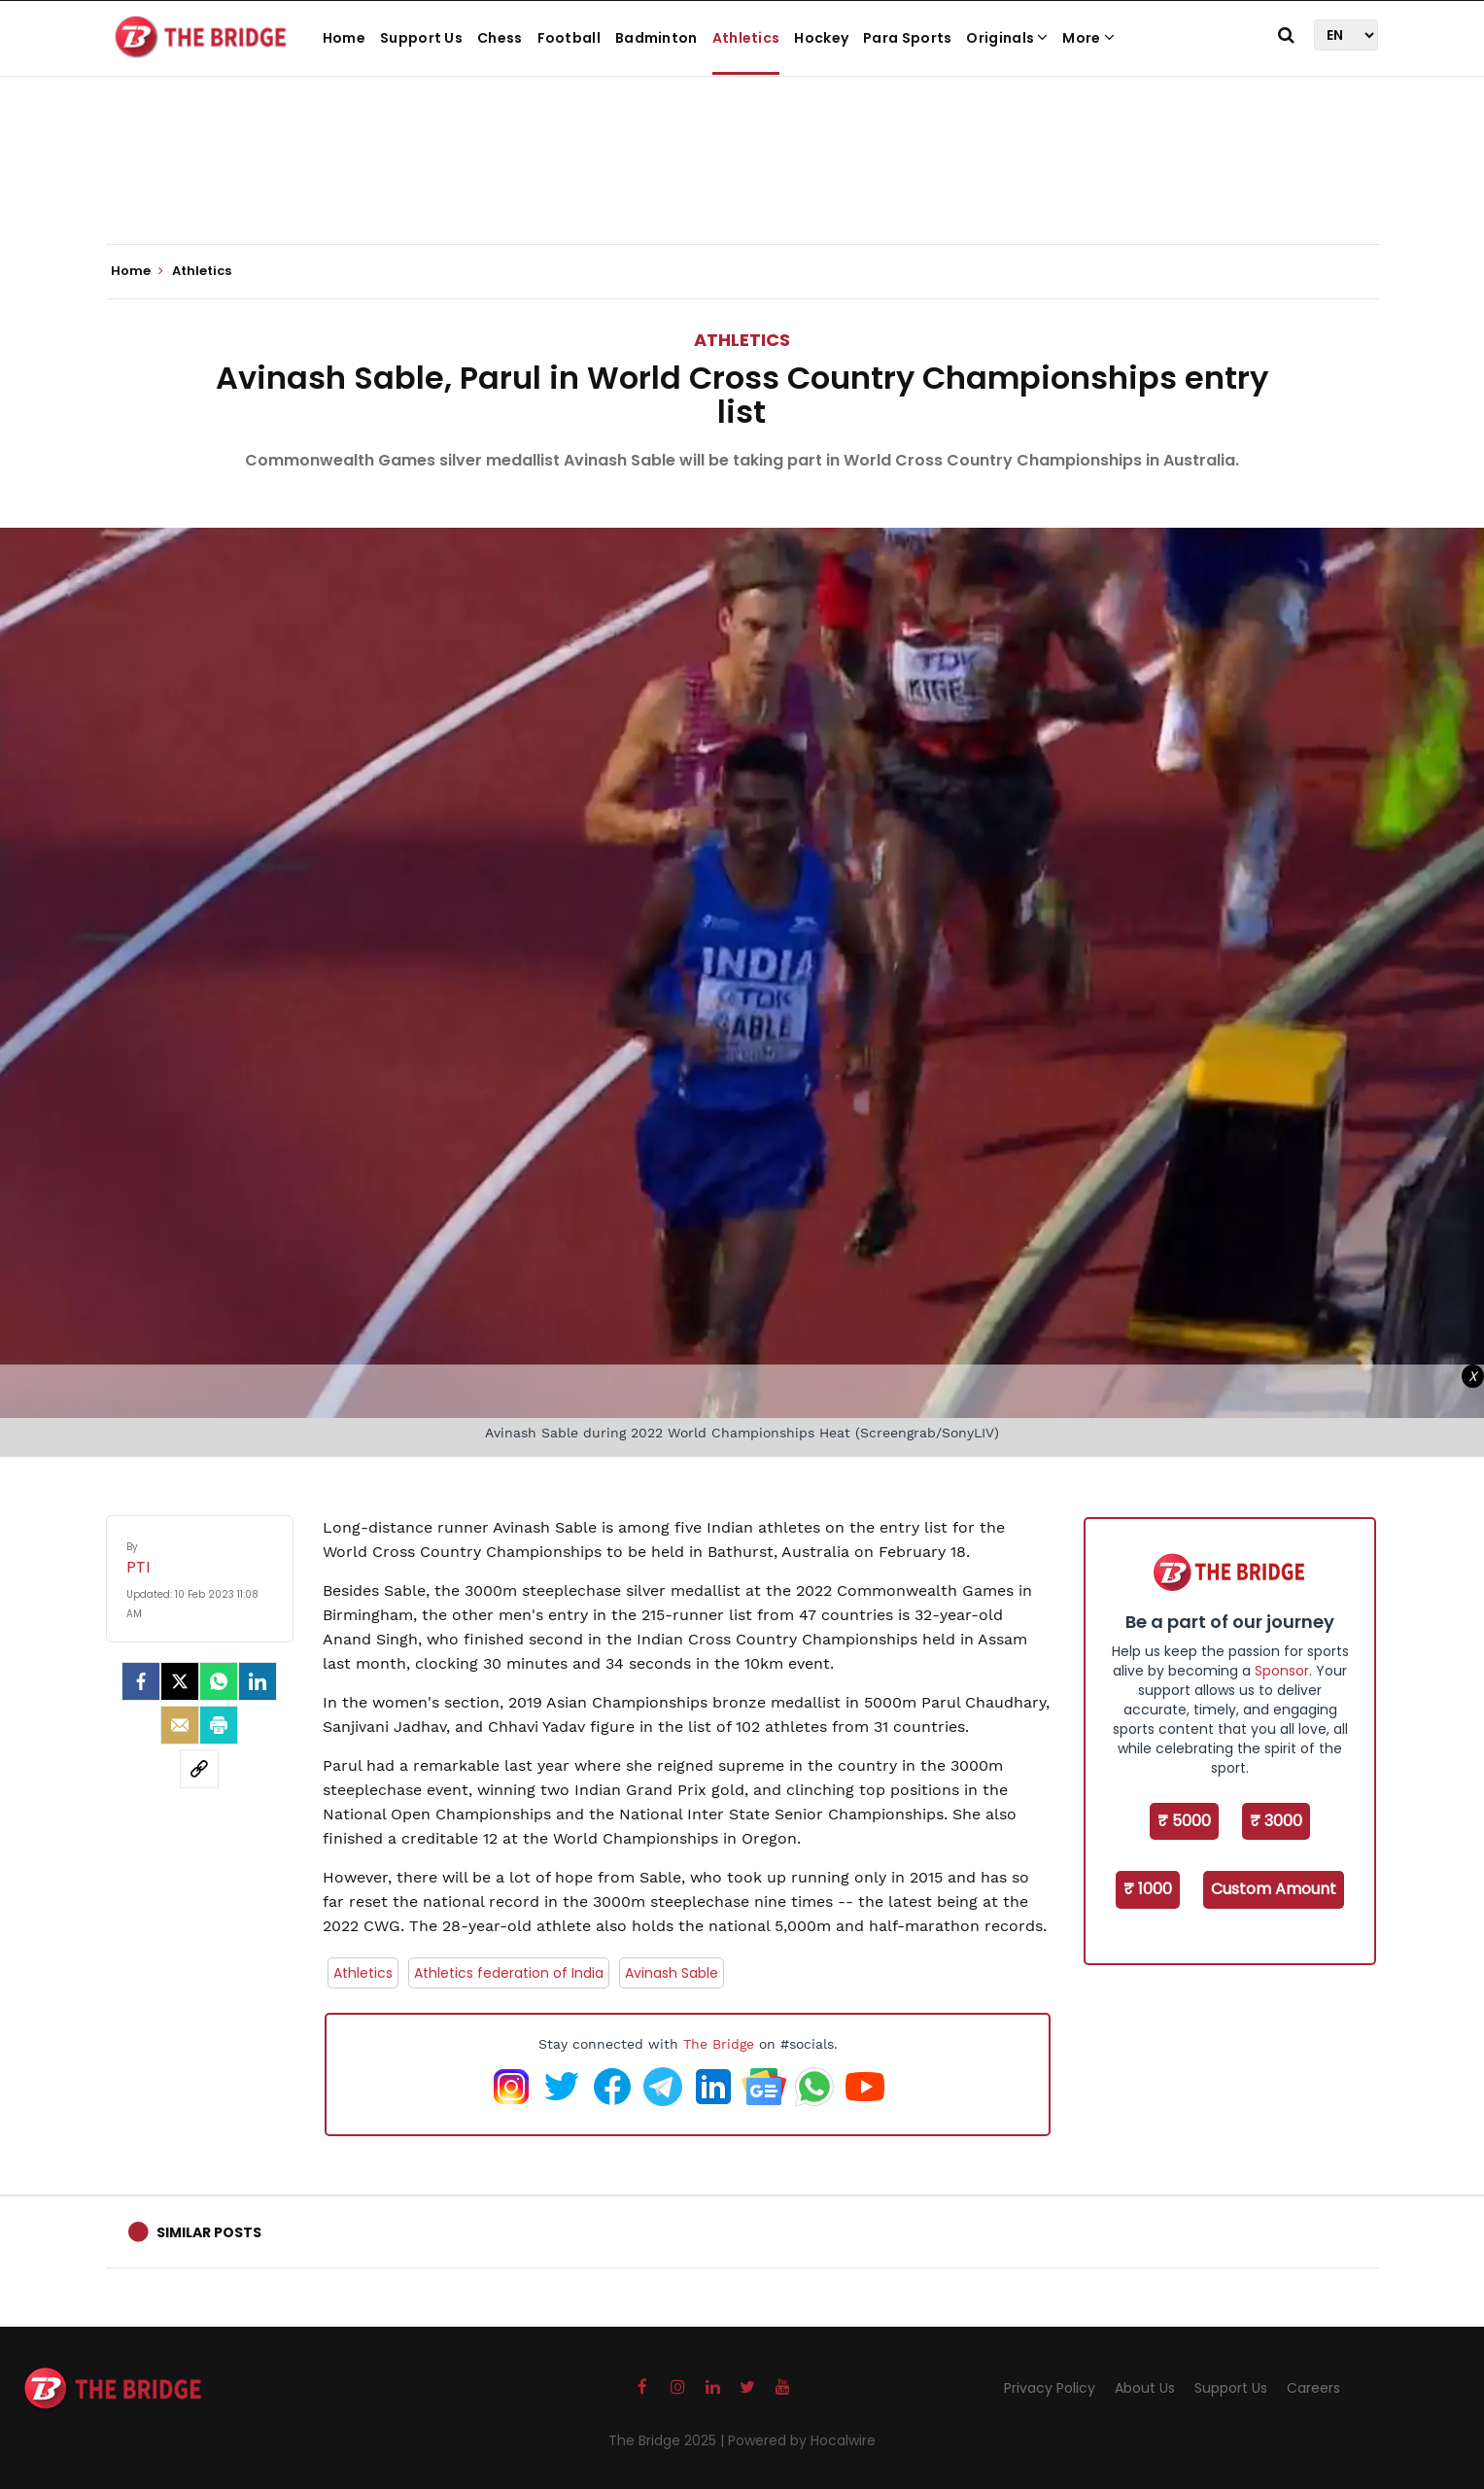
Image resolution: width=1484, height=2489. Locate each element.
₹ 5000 (1184, 1821)
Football (569, 38)
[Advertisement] (742, 184)
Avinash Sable (671, 1973)
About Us (1145, 2388)
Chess (500, 38)
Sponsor (1282, 1670)
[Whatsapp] (218, 1681)
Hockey (821, 38)
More (1088, 38)
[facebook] (140, 1681)
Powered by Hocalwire (802, 2440)
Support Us (421, 38)
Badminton (656, 38)
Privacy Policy (1049, 2388)
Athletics (746, 38)
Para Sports (907, 38)
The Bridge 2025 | (668, 2440)
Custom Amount (1273, 1889)
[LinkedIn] (257, 1681)
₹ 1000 (1147, 1889)
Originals (1007, 38)
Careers (1313, 2388)
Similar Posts (208, 2232)
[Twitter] (179, 1681)
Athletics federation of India (509, 1973)
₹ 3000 (1276, 1821)
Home (344, 38)
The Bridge (718, 2044)
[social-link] (199, 1768)
